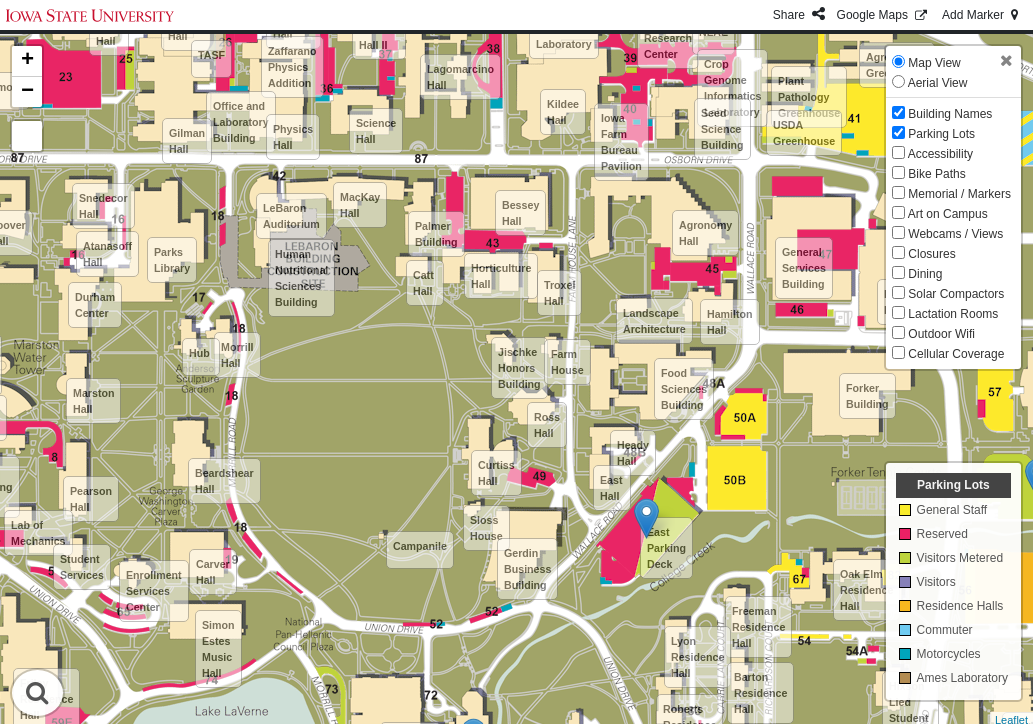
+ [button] (27, 61)
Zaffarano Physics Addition (292, 67)
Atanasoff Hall (107, 254)
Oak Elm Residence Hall (866, 590)
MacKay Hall (360, 205)
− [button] (27, 92)
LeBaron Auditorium (291, 216)
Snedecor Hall (103, 206)
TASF (211, 55)
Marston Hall (93, 401)
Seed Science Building (722, 129)
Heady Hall (633, 453)
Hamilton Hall (730, 322)
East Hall (611, 488)
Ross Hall (547, 425)
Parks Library (172, 260)
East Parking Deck (666, 548)
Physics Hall (293, 137)
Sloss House (486, 528)
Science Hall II (379, 37)
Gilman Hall (187, 141)
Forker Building (867, 396)
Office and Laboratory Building (241, 122)
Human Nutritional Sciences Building (301, 278)
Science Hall (376, 131)
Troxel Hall (559, 293)
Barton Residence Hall (760, 693)
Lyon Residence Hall (697, 657)
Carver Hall (213, 572)
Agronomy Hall (705, 233)
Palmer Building (436, 234)
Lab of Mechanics (38, 533)
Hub (199, 353)
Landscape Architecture (654, 321)
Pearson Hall (91, 499)
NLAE (713, 32)
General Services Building (804, 268)
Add (981, 15)
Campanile (420, 546)
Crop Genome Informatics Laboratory (732, 88)
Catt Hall (423, 283)
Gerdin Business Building (527, 569)
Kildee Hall (563, 112)
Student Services (82, 567)
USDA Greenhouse (804, 133)
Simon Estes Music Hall (218, 649)
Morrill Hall (237, 355)
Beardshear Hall (224, 481)
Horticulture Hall (501, 276)
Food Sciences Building (684, 389)
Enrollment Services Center (154, 591)
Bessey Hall (520, 213)
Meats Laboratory (564, 36)
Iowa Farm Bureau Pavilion (621, 142)
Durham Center (95, 305)
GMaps (883, 15)
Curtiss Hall (496, 473)
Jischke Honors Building (519, 368)
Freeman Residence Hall (758, 627)
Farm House (567, 362)
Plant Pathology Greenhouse (809, 97)
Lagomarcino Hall (460, 77)
